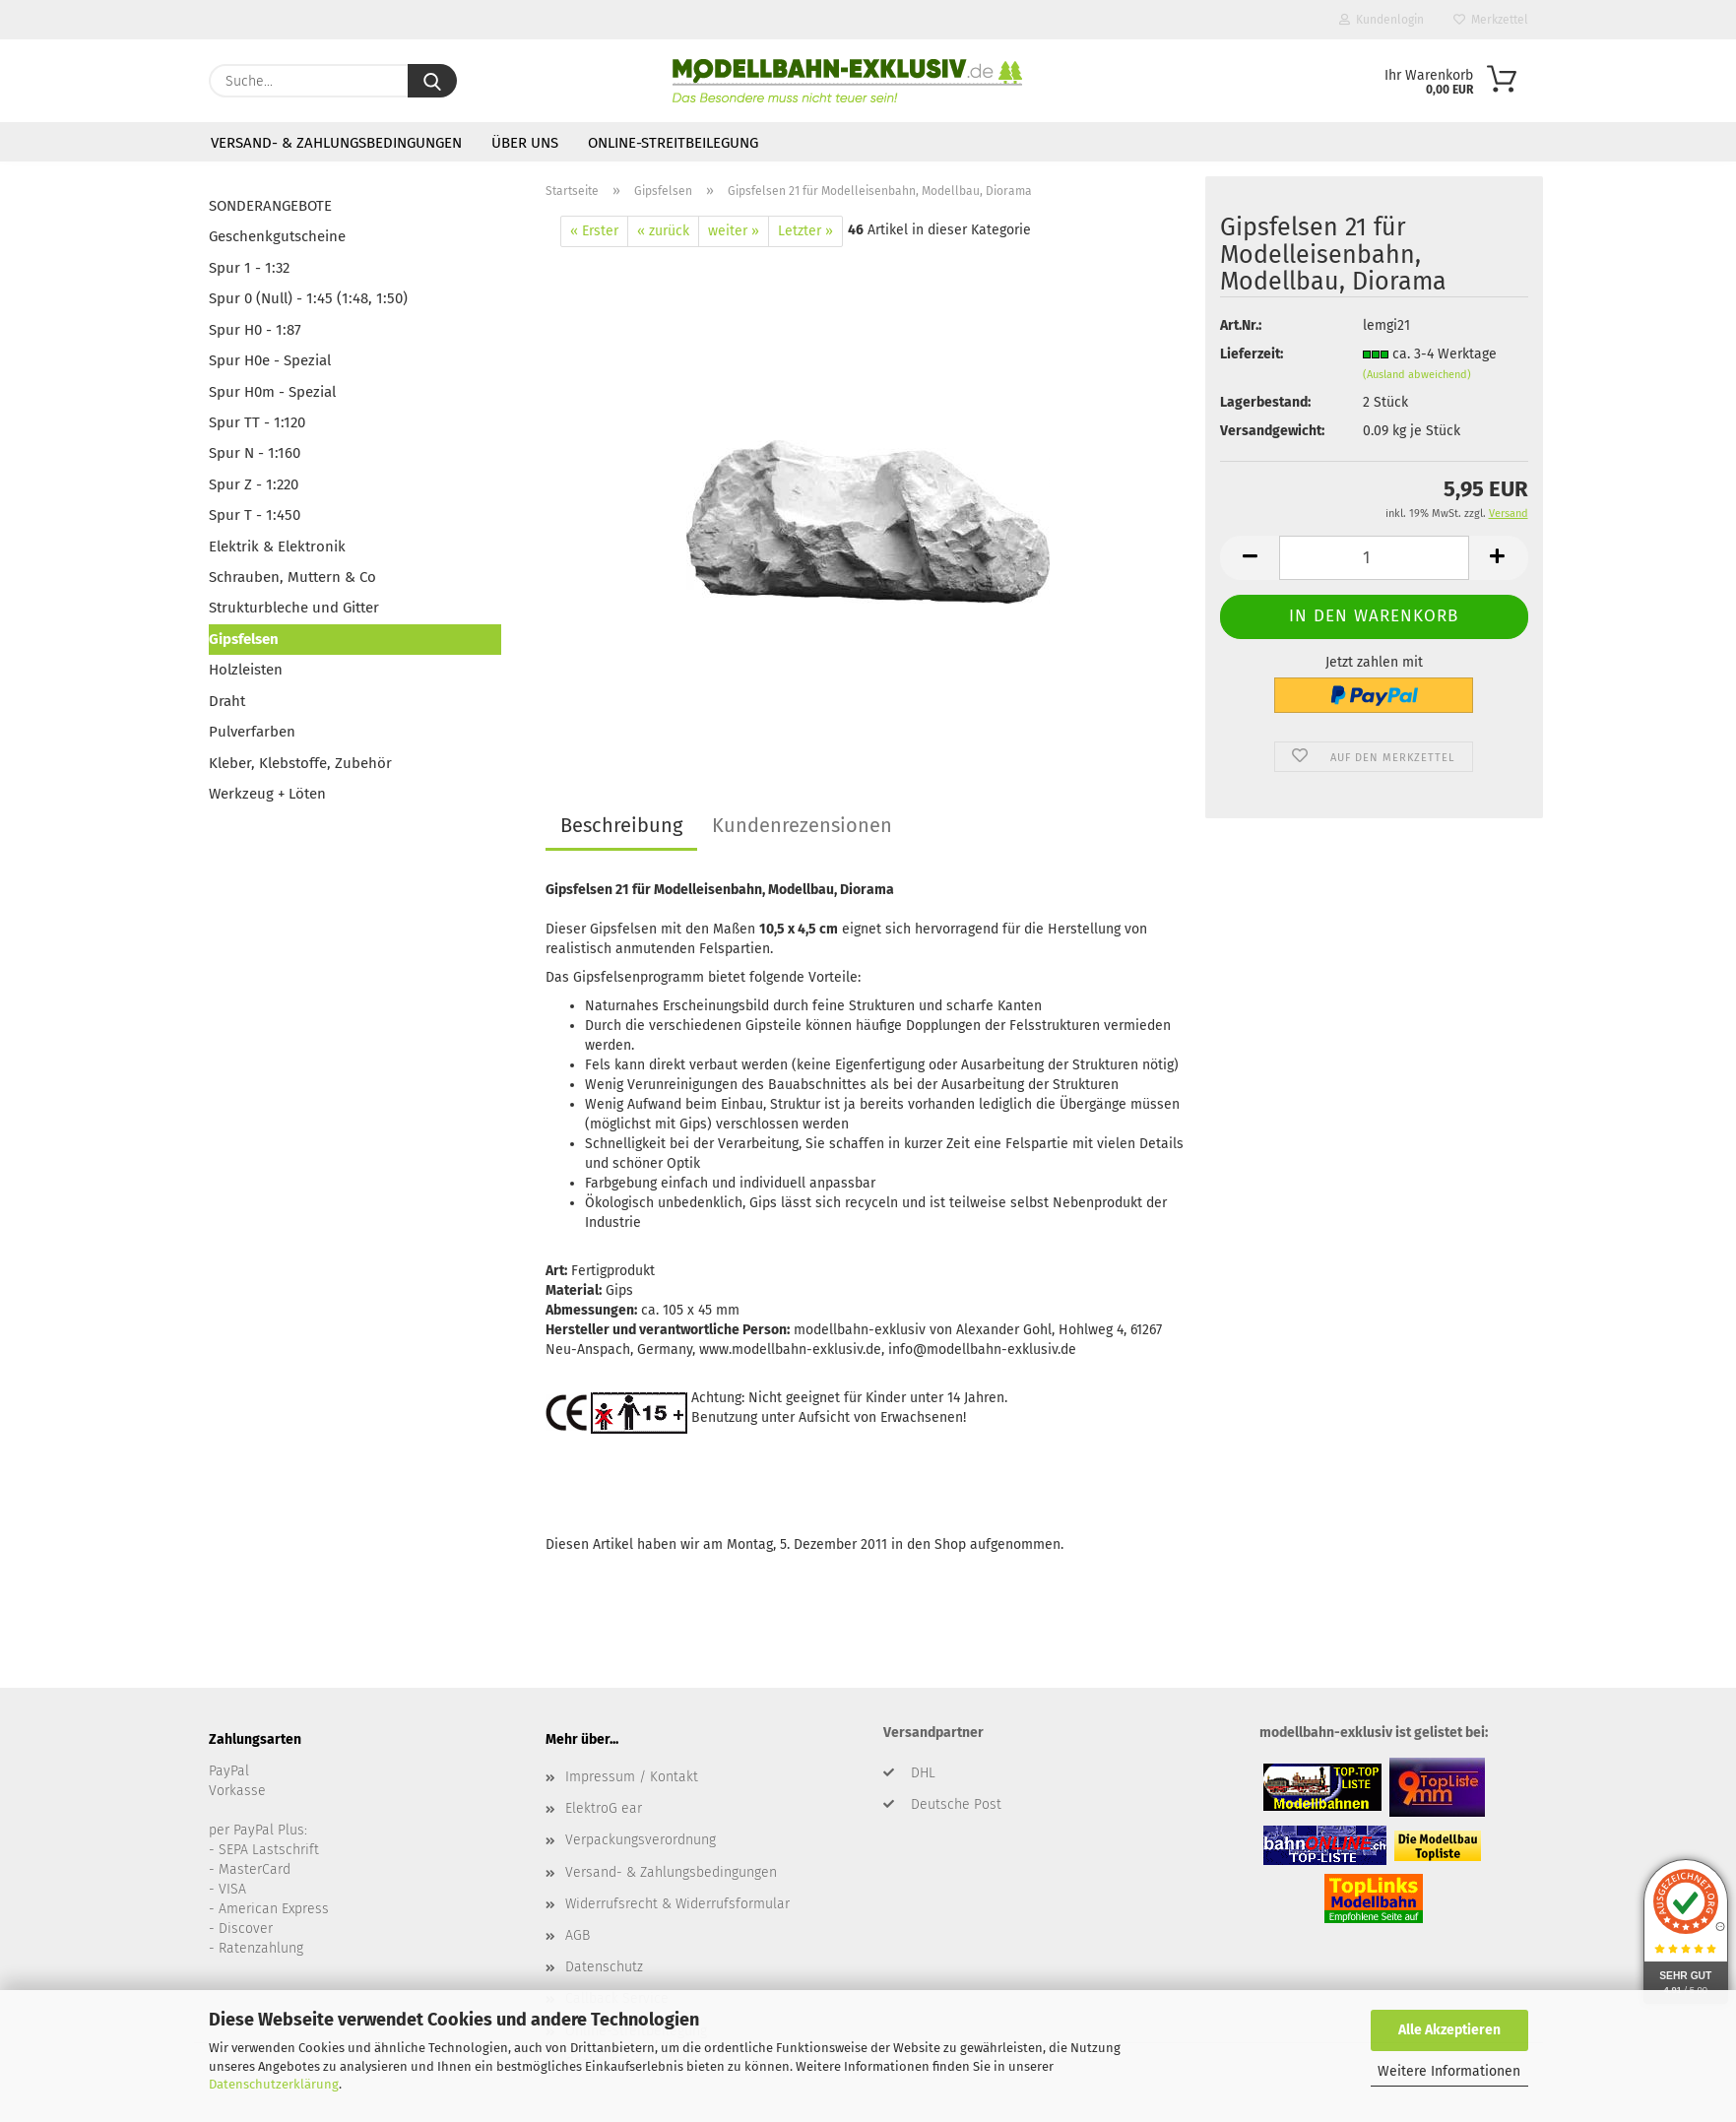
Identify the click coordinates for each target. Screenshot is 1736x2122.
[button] (1249, 558)
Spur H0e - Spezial (270, 360)
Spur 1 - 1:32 (249, 268)
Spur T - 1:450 (254, 515)
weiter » (733, 231)
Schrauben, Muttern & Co (292, 577)
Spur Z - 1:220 (253, 484)
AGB (577, 1935)
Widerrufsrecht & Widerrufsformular (677, 1904)
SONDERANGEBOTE (270, 206)
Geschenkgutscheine (277, 236)
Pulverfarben (252, 731)
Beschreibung (621, 825)
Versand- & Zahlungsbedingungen (336, 143)
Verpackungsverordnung (640, 1840)
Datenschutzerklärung (274, 2084)
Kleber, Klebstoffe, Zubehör (300, 763)
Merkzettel (1490, 20)
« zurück (663, 231)
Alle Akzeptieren (1449, 2030)
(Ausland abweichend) (1417, 374)
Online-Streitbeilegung (673, 143)
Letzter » (805, 231)
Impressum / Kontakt (631, 1776)
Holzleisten (246, 669)
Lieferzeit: (1251, 354)
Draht (227, 701)
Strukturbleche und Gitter (294, 607)
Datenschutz (604, 1967)
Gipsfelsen (244, 639)
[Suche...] (432, 80)
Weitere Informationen (1449, 2071)
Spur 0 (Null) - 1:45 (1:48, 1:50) (308, 298)
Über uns (524, 143)
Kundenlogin (1381, 20)
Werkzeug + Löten (267, 794)
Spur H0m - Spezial (272, 392)
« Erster (594, 231)
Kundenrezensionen (802, 825)
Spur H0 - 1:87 (255, 330)
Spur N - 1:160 (254, 453)
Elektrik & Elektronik (277, 546)
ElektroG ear (603, 1808)
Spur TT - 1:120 (257, 422)
